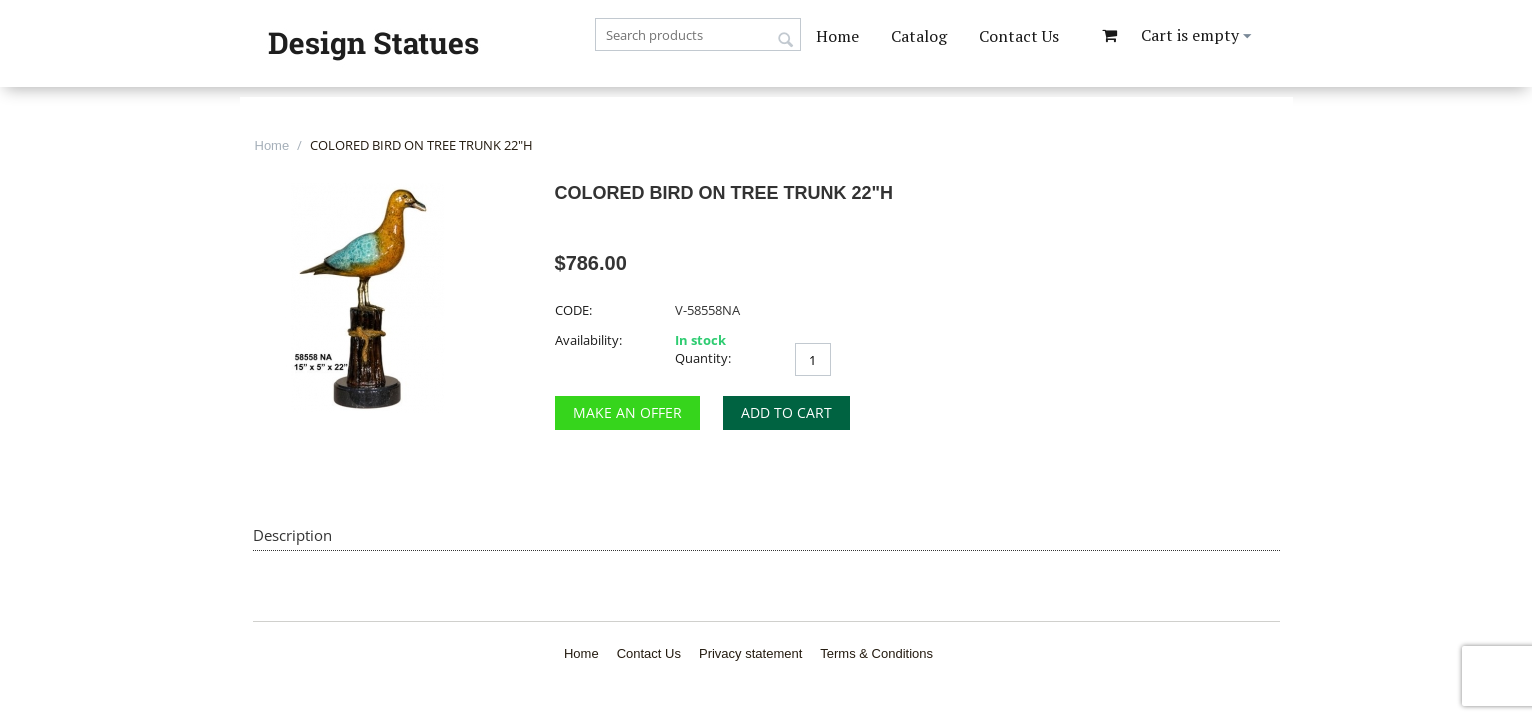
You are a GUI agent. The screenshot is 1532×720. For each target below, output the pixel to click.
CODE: (573, 310)
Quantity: (703, 358)
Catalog (919, 36)
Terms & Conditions (876, 653)
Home (837, 36)
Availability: (588, 340)
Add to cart (786, 412)
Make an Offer (627, 412)
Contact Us (1019, 36)
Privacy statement (750, 653)
